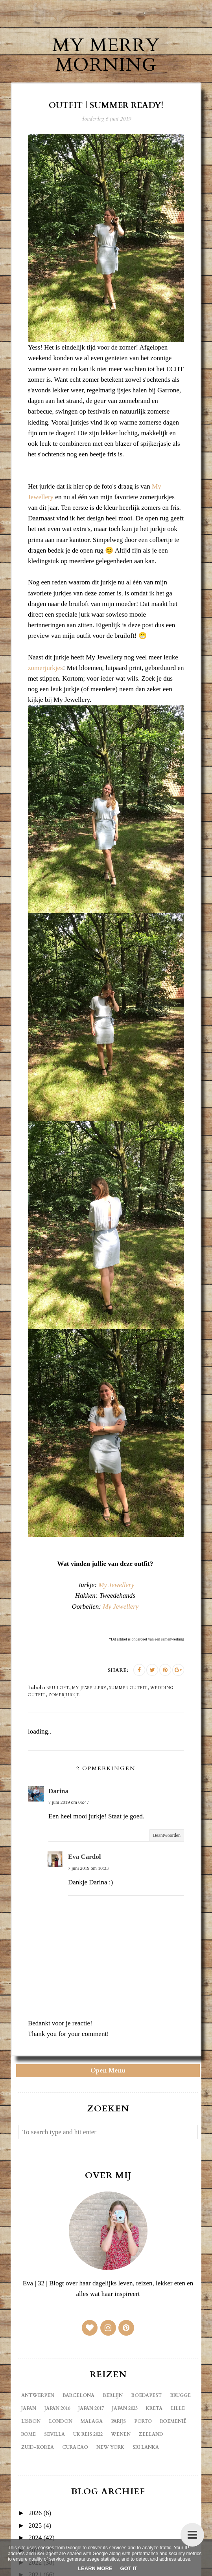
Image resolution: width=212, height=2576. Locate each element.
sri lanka (146, 2447)
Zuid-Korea (38, 2447)
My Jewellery (116, 1585)
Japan (29, 2408)
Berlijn (113, 2395)
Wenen (121, 2434)
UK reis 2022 (88, 2434)
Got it (128, 2568)
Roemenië (173, 2421)
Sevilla (54, 2434)
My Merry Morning (106, 55)
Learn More (95, 2568)
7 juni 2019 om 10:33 (88, 1868)
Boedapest (146, 2395)
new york (111, 2447)
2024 (35, 2537)
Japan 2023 (125, 2408)
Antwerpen (38, 2395)
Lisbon (31, 2421)
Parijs (118, 2421)
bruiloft (57, 1688)
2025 (35, 2525)
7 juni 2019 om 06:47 (68, 1802)
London (61, 2421)
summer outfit (128, 1688)
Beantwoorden (167, 1835)
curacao (75, 2447)
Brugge (180, 2395)
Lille (178, 2408)
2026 (35, 2513)
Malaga (92, 2421)
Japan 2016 (57, 2408)
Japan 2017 (91, 2408)
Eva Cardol (84, 1856)
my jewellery (89, 1688)
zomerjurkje (64, 1695)
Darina (58, 1791)
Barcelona (79, 2395)
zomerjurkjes (45, 668)
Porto (143, 2421)
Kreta (154, 2408)
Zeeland (151, 2434)
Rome (29, 2434)
